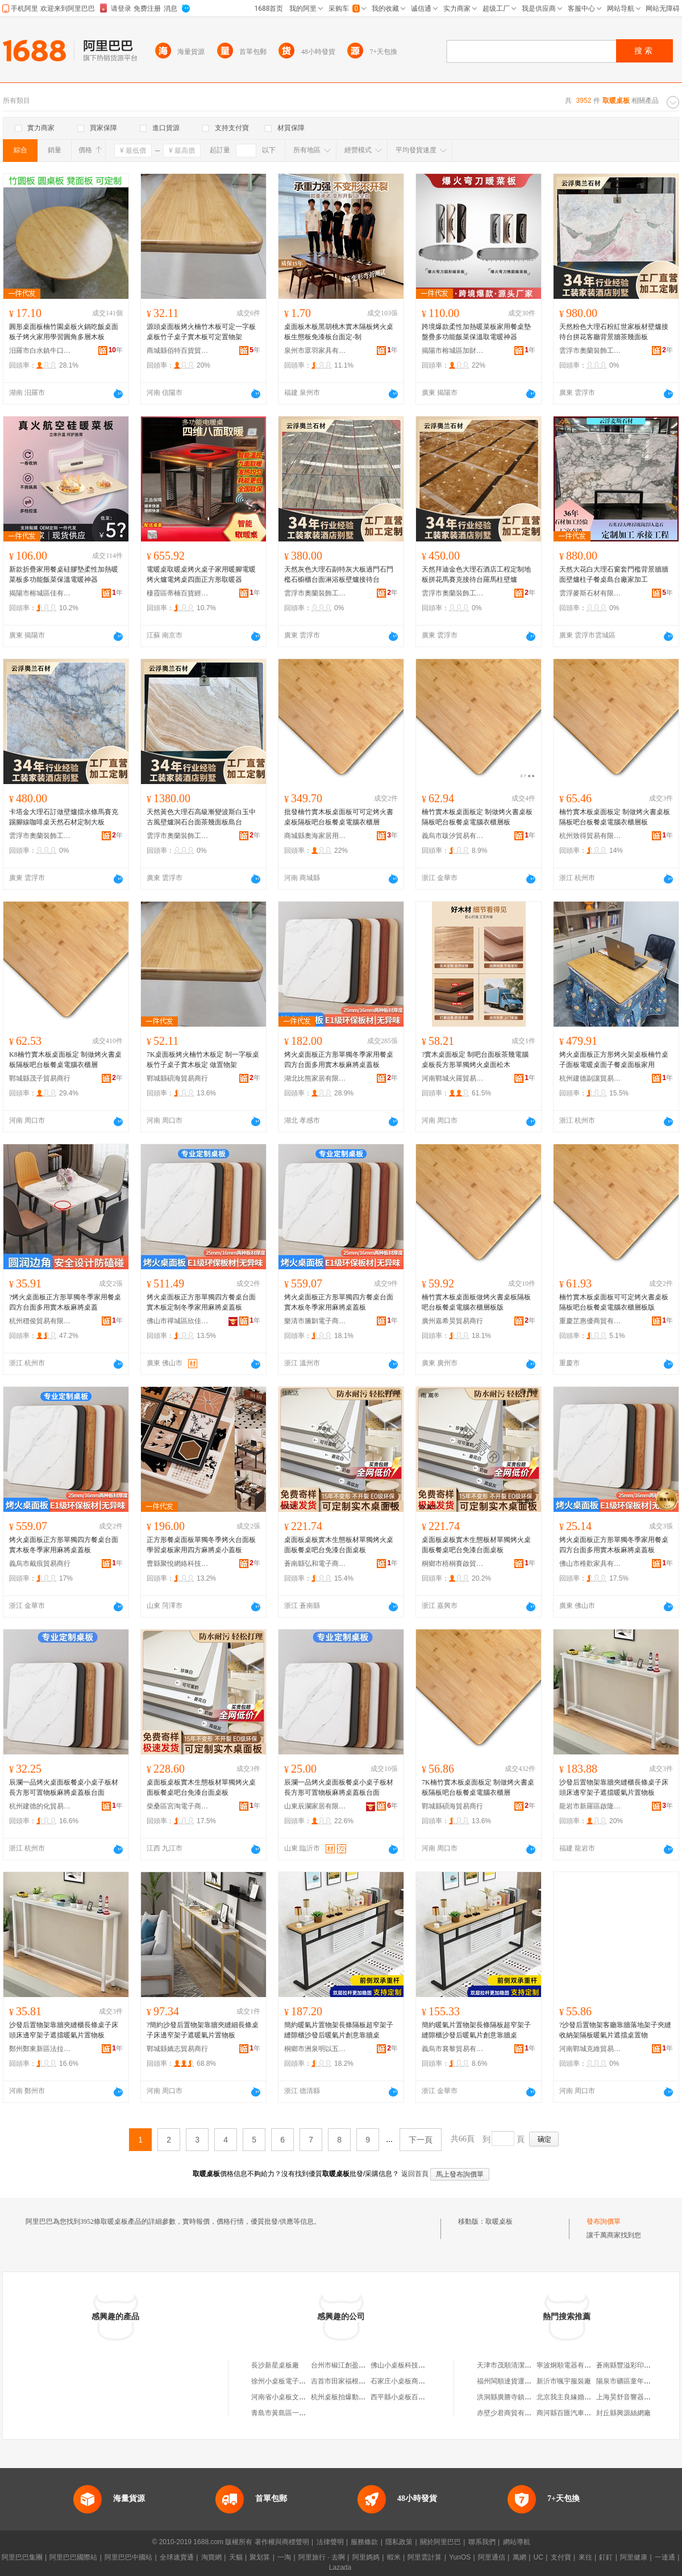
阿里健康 (633, 2557)
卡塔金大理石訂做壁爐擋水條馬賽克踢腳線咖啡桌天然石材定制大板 (63, 817)
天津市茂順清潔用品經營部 (518, 2365)
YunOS (460, 2557)
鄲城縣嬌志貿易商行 (177, 2049)
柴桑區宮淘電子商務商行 (178, 1806)
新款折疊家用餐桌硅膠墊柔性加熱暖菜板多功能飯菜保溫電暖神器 (63, 574)
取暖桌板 (499, 2221)
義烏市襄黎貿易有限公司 (453, 2049)
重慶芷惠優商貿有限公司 (590, 1321)
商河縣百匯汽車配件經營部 (577, 2413)
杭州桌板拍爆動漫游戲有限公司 (358, 2397)
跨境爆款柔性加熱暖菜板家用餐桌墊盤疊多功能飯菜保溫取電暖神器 (476, 332)
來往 (585, 2557)
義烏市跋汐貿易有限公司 (453, 836)
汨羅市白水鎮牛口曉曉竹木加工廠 (40, 351)
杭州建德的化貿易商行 (40, 1806)
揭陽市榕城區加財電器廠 (453, 351)
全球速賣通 (177, 2557)
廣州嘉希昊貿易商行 (452, 1321)
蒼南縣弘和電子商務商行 (315, 1564)
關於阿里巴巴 (440, 2542)
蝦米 (394, 2557)
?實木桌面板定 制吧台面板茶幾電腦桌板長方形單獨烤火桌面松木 (475, 1060)
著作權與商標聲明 (282, 2542)
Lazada (340, 2567)
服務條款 (364, 2542)
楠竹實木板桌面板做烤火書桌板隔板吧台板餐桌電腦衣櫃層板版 (476, 1302)
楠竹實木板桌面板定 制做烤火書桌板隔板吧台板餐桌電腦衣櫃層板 (477, 817)
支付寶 (561, 2557)
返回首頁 (415, 2174)
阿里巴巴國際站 (73, 2557)
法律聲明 (330, 2542)
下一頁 (421, 2139)
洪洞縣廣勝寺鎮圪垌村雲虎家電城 (528, 2397)
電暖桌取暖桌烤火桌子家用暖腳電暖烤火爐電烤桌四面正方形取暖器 (201, 574)
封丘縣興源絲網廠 (623, 2413)
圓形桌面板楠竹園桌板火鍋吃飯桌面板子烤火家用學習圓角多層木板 (63, 332)
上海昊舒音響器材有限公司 (637, 2397)
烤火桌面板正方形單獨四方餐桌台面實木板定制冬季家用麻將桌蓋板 (201, 1302)
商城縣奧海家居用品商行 (315, 836)
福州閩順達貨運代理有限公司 (521, 2381)
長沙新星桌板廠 (275, 2365)
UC (538, 2557)
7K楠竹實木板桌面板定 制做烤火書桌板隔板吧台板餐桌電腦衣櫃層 (478, 1787)
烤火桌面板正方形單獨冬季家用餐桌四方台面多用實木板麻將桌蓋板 (338, 1060)
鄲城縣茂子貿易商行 (39, 1078)
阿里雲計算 (424, 2557)
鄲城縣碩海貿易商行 (177, 1078)
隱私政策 (399, 2542)
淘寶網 (211, 2557)
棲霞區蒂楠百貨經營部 (178, 593)
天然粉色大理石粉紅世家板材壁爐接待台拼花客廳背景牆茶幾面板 (613, 332)
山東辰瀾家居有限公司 (315, 1806)
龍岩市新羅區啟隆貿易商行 (590, 1806)
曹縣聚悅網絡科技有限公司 (178, 1564)
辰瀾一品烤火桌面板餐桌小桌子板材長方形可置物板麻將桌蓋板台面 (63, 1787)
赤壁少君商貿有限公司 (511, 2413)
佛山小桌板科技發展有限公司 (415, 2365)
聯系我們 (482, 2542)
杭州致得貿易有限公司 (590, 836)
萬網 (519, 2557)
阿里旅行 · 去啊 (321, 2557)
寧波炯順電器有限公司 (571, 2365)
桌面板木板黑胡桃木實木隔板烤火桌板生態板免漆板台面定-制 (338, 332)
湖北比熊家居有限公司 (315, 1078)
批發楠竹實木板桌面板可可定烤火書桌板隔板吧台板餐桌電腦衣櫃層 (338, 817)
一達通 (665, 2557)
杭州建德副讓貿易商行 (590, 1078)
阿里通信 (491, 2557)
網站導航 (516, 2542)
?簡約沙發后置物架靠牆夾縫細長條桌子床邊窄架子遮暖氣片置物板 (203, 2030)
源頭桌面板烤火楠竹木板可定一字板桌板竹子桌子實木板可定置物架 (201, 332)
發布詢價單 (604, 2221)
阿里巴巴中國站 (128, 2557)
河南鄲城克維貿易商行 (590, 2049)
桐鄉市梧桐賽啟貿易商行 (453, 1564)
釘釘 (606, 2557)
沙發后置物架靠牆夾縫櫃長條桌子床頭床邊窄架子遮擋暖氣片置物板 (613, 1787)
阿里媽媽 (366, 2557)
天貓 (236, 2557)
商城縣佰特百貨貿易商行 (178, 351)
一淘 (284, 2557)
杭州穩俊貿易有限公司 (40, 1321)
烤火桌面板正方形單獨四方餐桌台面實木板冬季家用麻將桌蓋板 (338, 1302)
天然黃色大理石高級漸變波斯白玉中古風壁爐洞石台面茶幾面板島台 (201, 817)
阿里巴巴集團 (22, 2557)
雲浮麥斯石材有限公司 (590, 593)
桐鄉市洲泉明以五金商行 (315, 2049)
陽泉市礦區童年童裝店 (630, 2381)
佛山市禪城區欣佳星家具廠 (178, 1321)
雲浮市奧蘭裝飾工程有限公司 (590, 351)
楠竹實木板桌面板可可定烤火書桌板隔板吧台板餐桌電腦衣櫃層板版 (613, 1302)
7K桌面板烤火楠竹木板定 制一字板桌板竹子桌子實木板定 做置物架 (203, 1060)
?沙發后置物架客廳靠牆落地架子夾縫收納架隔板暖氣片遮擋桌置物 (615, 2030)
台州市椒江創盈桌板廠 (345, 2365)
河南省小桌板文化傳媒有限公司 (299, 2397)
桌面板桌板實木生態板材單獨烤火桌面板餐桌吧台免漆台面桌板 (338, 1545)
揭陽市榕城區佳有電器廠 (40, 593)
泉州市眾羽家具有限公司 (315, 351)
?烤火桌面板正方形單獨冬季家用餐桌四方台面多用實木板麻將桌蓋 (65, 1302)
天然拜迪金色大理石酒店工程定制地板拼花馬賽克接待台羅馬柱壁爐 (476, 574)
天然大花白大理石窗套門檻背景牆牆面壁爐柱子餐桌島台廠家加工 (613, 574)
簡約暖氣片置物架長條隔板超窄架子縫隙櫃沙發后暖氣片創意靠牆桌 (338, 2030)
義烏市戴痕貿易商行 (39, 1564)
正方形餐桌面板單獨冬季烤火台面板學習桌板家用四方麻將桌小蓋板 (201, 1545)
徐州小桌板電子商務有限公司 (295, 2381)
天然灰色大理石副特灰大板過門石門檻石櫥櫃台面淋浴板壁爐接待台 (338, 574)
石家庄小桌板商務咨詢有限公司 (418, 2381)
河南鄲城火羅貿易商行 (453, 1078)
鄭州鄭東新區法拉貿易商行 (40, 2049)
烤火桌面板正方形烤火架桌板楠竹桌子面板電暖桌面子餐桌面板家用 (613, 1060)
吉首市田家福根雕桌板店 (348, 2381)
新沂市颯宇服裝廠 (564, 2381)
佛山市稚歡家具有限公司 (590, 1564)
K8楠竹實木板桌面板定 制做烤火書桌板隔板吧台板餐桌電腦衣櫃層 (65, 1060)
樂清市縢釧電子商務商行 (315, 1321)
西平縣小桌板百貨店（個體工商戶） (425, 2397)
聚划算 (259, 2557)
